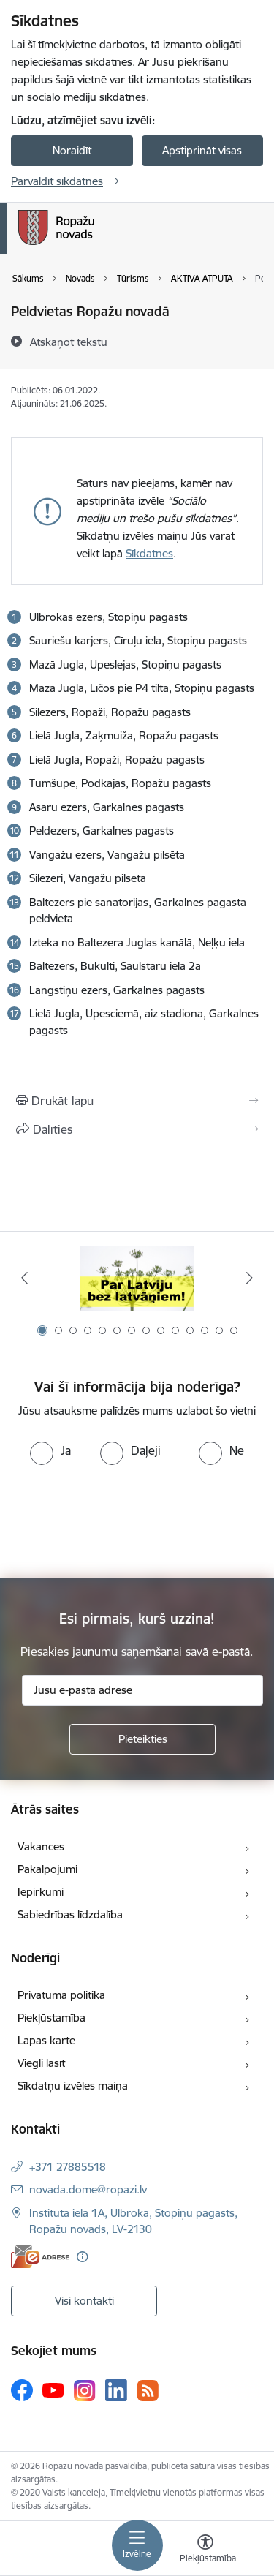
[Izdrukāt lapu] (137, 1101)
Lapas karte (46, 2040)
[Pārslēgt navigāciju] (137, 2545)
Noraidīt (72, 150)
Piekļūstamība (51, 2018)
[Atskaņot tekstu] (68, 341)
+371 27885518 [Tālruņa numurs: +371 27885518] (67, 2167)
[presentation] (122, 1519)
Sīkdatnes (149, 553)
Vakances (41, 1846)
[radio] (50, 1450)
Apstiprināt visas (202, 150)
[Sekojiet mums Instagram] (85, 2390)
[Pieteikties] (142, 1739)
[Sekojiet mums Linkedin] (116, 2390)
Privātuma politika (61, 1995)
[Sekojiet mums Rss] (148, 2390)
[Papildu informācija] (82, 2256)
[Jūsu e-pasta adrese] (142, 1690)
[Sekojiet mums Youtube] (53, 2389)
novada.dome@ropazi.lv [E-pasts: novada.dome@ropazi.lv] (88, 2189)
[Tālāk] (249, 1278)
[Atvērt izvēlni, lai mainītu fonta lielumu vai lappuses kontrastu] (205, 2550)
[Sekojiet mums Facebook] (22, 2390)
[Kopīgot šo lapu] (137, 1129)
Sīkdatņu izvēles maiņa (73, 2086)
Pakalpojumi (47, 1869)
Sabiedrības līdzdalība (70, 1914)
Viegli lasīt (41, 2063)
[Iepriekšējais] (24, 1278)
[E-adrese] (40, 2257)
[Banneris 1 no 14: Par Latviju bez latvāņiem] (137, 1278)
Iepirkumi (41, 1892)
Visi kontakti (84, 2301)
